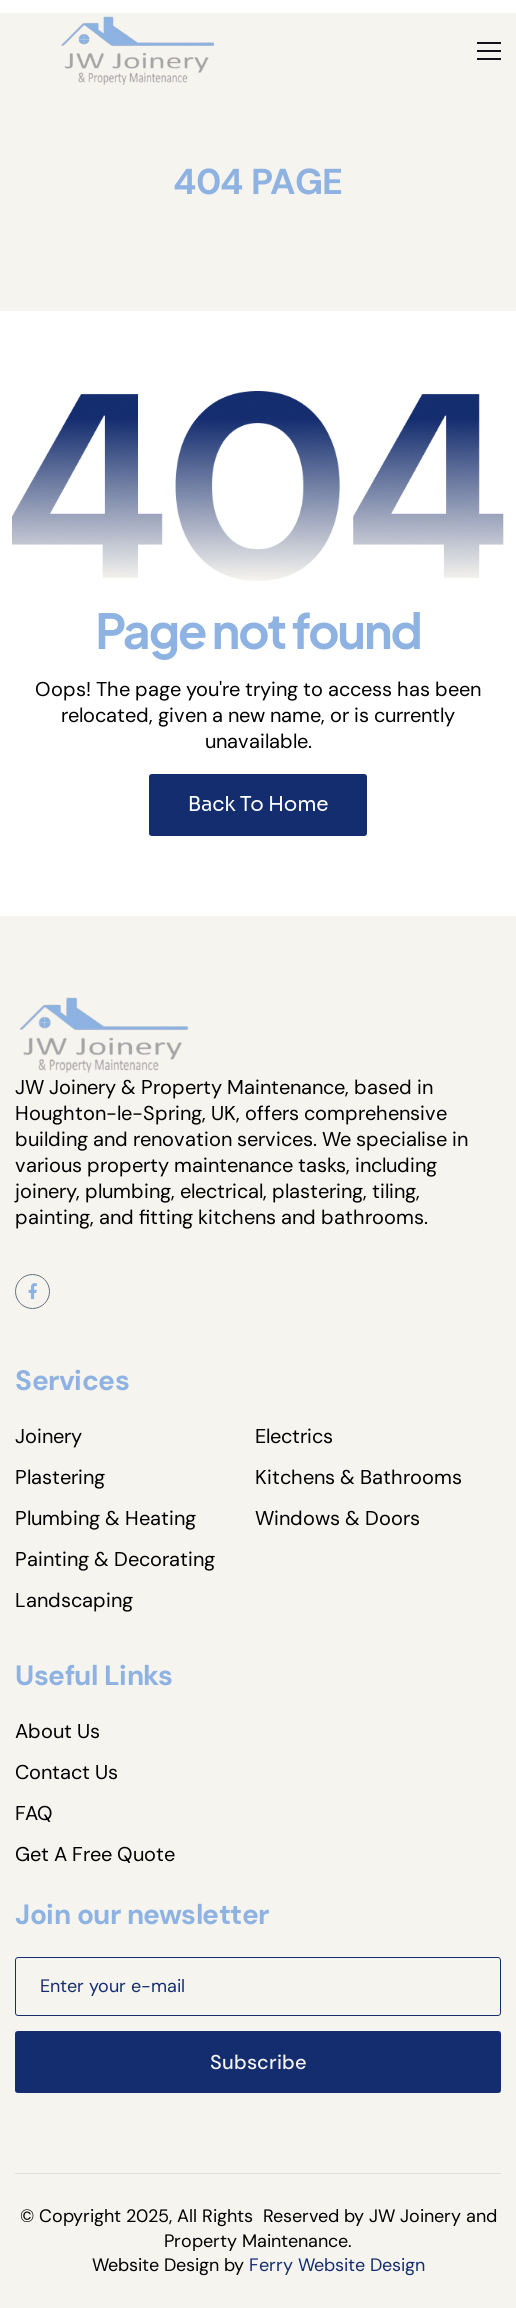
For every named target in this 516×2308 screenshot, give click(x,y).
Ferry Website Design (337, 2265)
